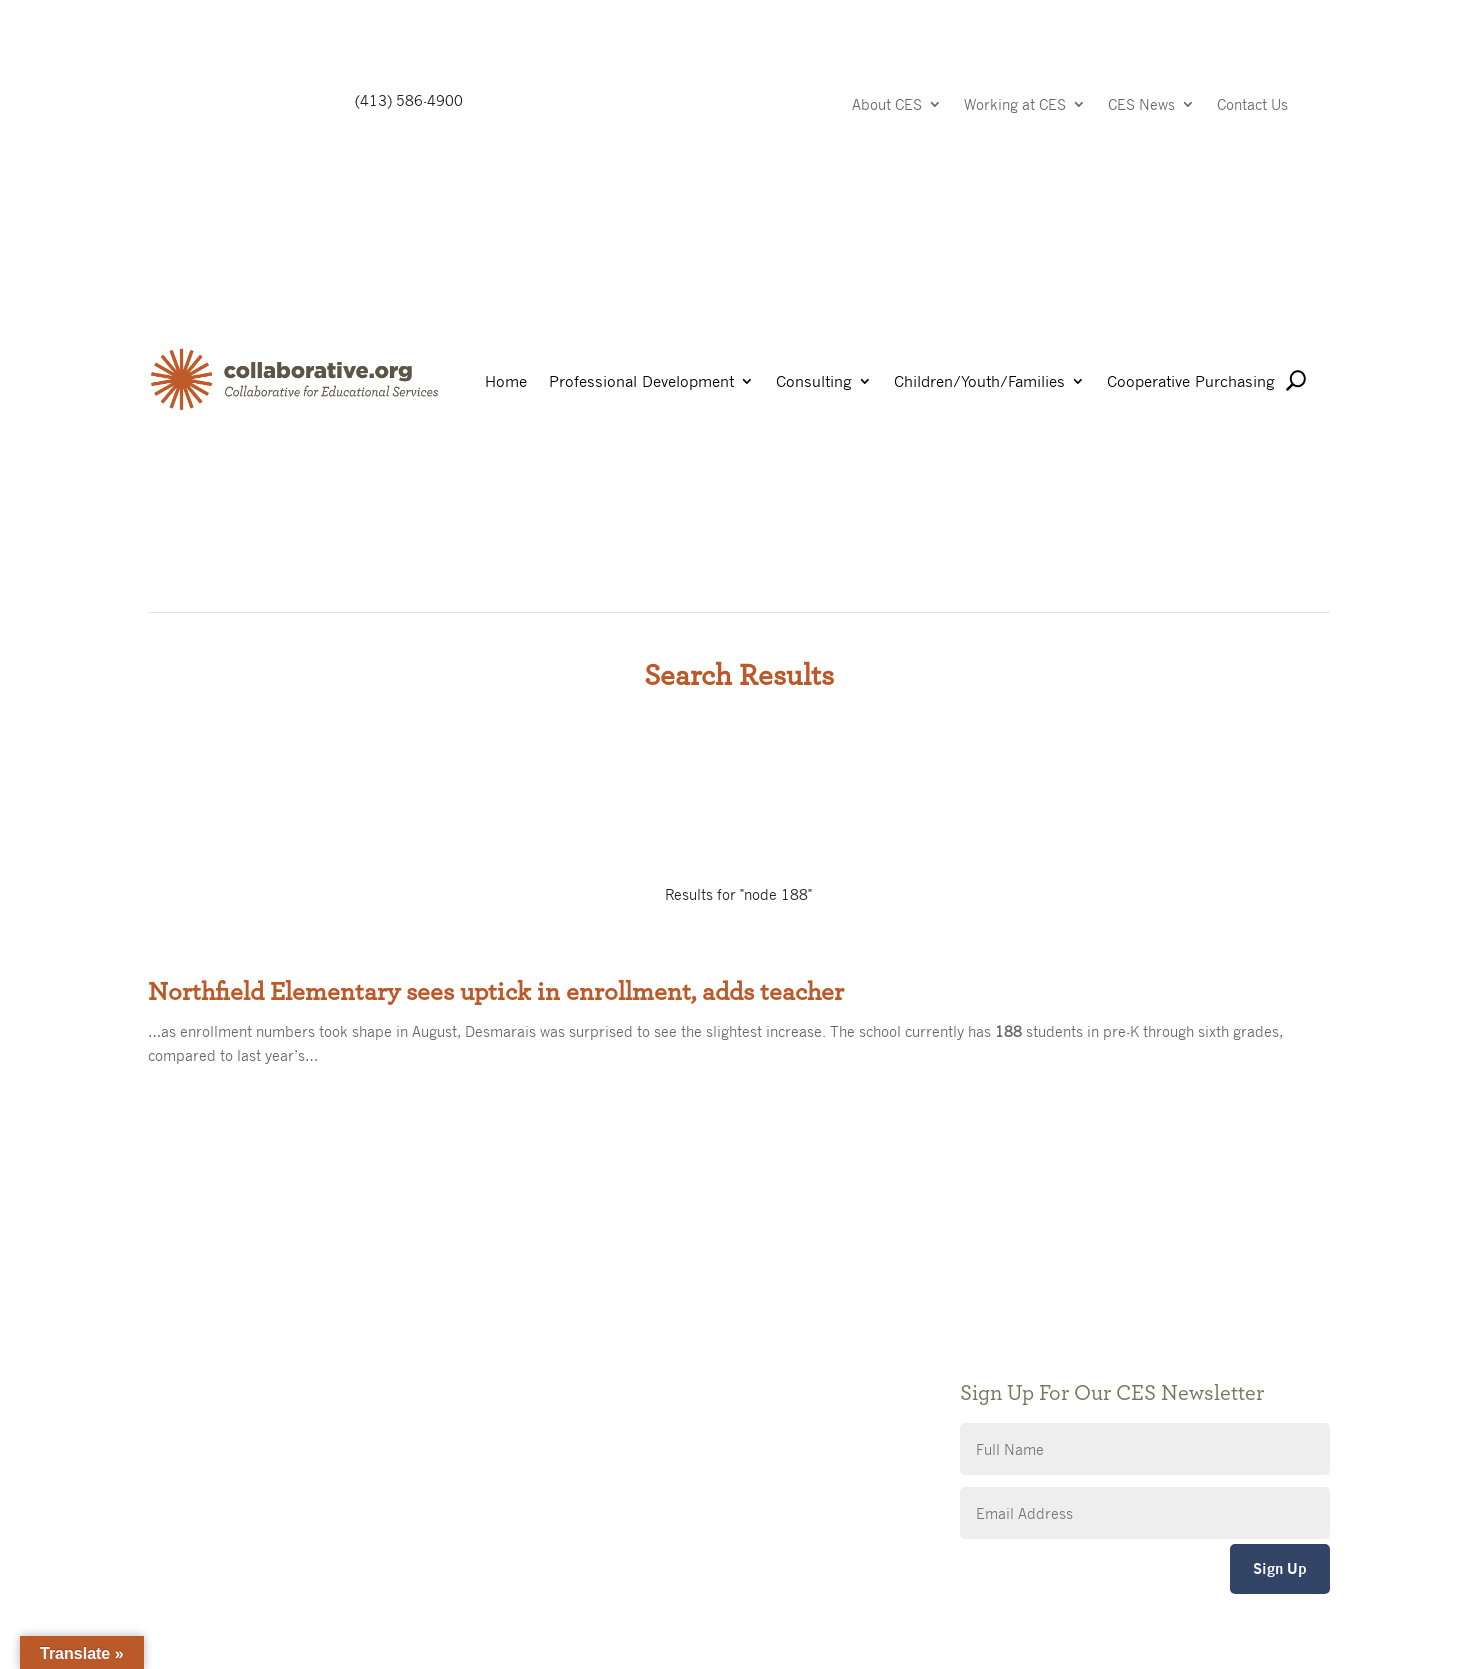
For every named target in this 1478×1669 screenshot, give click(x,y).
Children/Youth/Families (979, 382)
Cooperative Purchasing (1191, 382)
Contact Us (1252, 105)
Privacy (578, 1381)
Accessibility (595, 1411)
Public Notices (601, 1321)
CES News (1141, 105)
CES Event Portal (610, 1441)
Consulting (814, 382)
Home (506, 382)
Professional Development (641, 382)
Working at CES (1015, 105)
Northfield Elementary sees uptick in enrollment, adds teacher (496, 992)
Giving (574, 1351)
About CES (887, 105)
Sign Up (1280, 1568)
